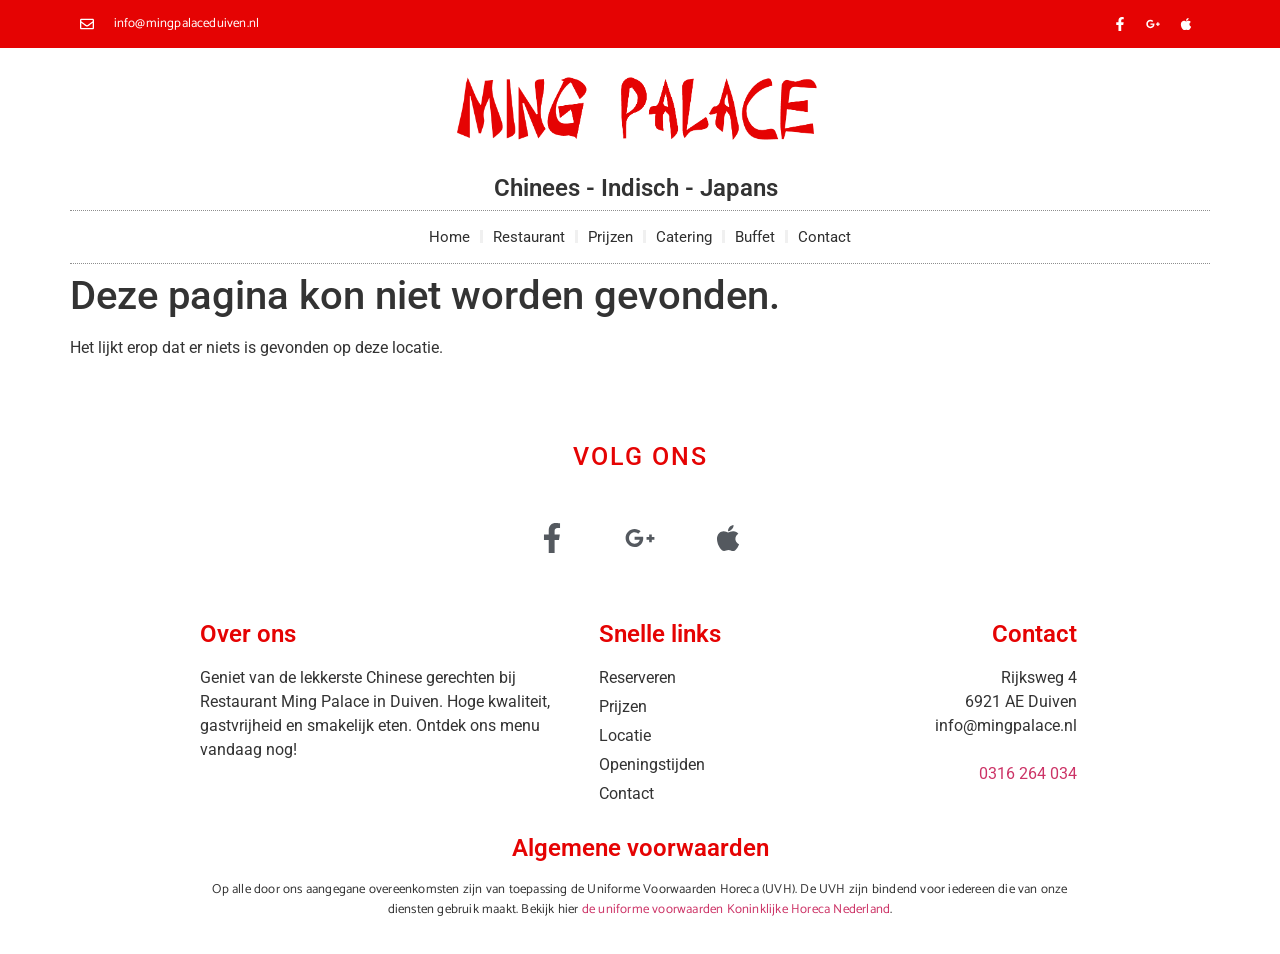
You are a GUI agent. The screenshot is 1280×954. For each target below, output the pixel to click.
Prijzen (610, 237)
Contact (824, 237)
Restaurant (529, 237)
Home (449, 237)
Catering (684, 237)
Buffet (755, 237)
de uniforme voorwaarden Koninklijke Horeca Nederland (736, 909)
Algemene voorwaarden (640, 848)
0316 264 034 (1028, 773)
